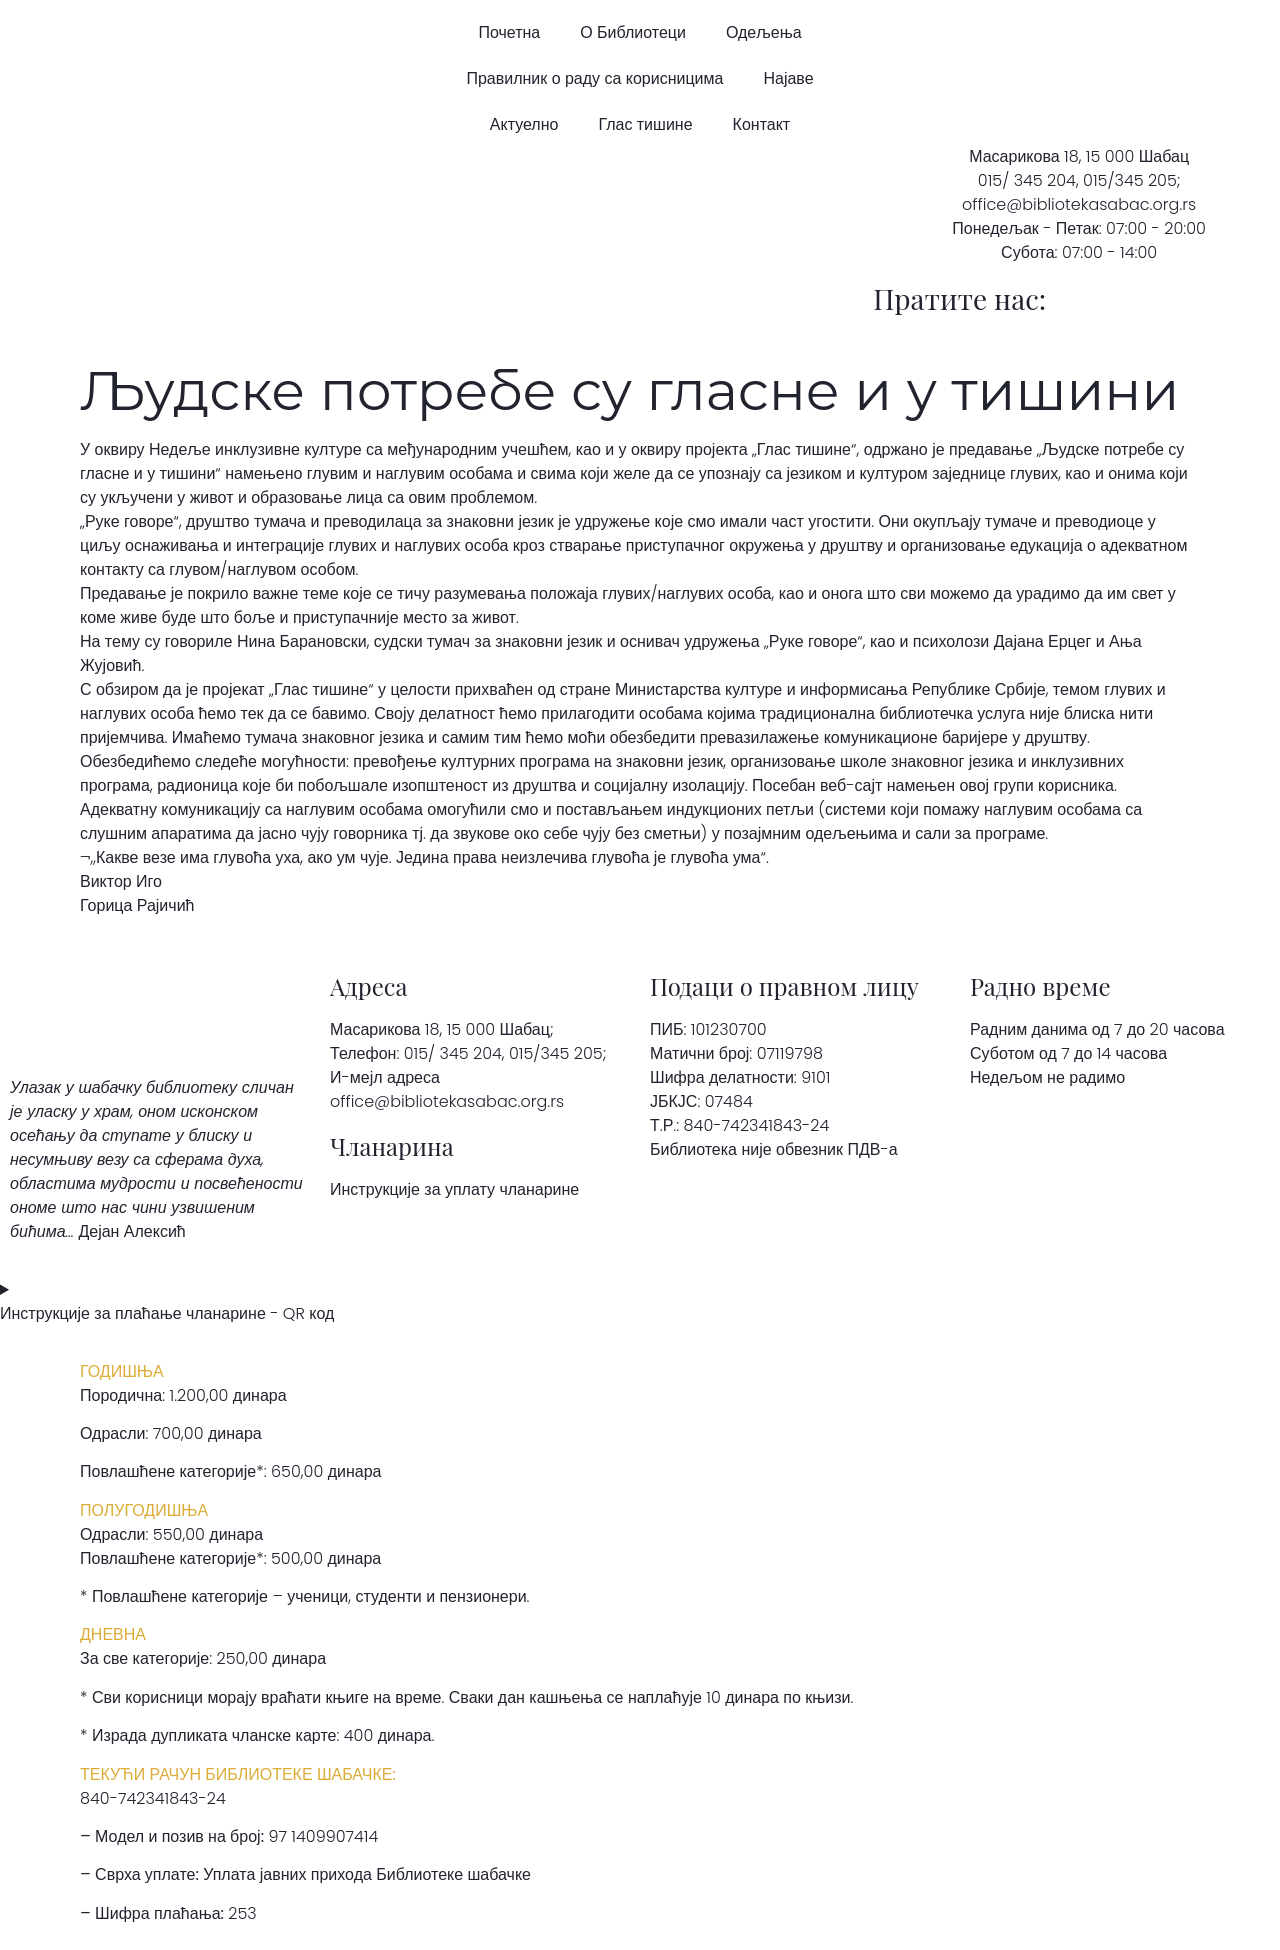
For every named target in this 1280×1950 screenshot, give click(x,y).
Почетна (509, 32)
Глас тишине (645, 124)
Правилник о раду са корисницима (594, 78)
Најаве (788, 78)
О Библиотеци (633, 32)
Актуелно (524, 124)
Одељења (764, 32)
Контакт (762, 124)
